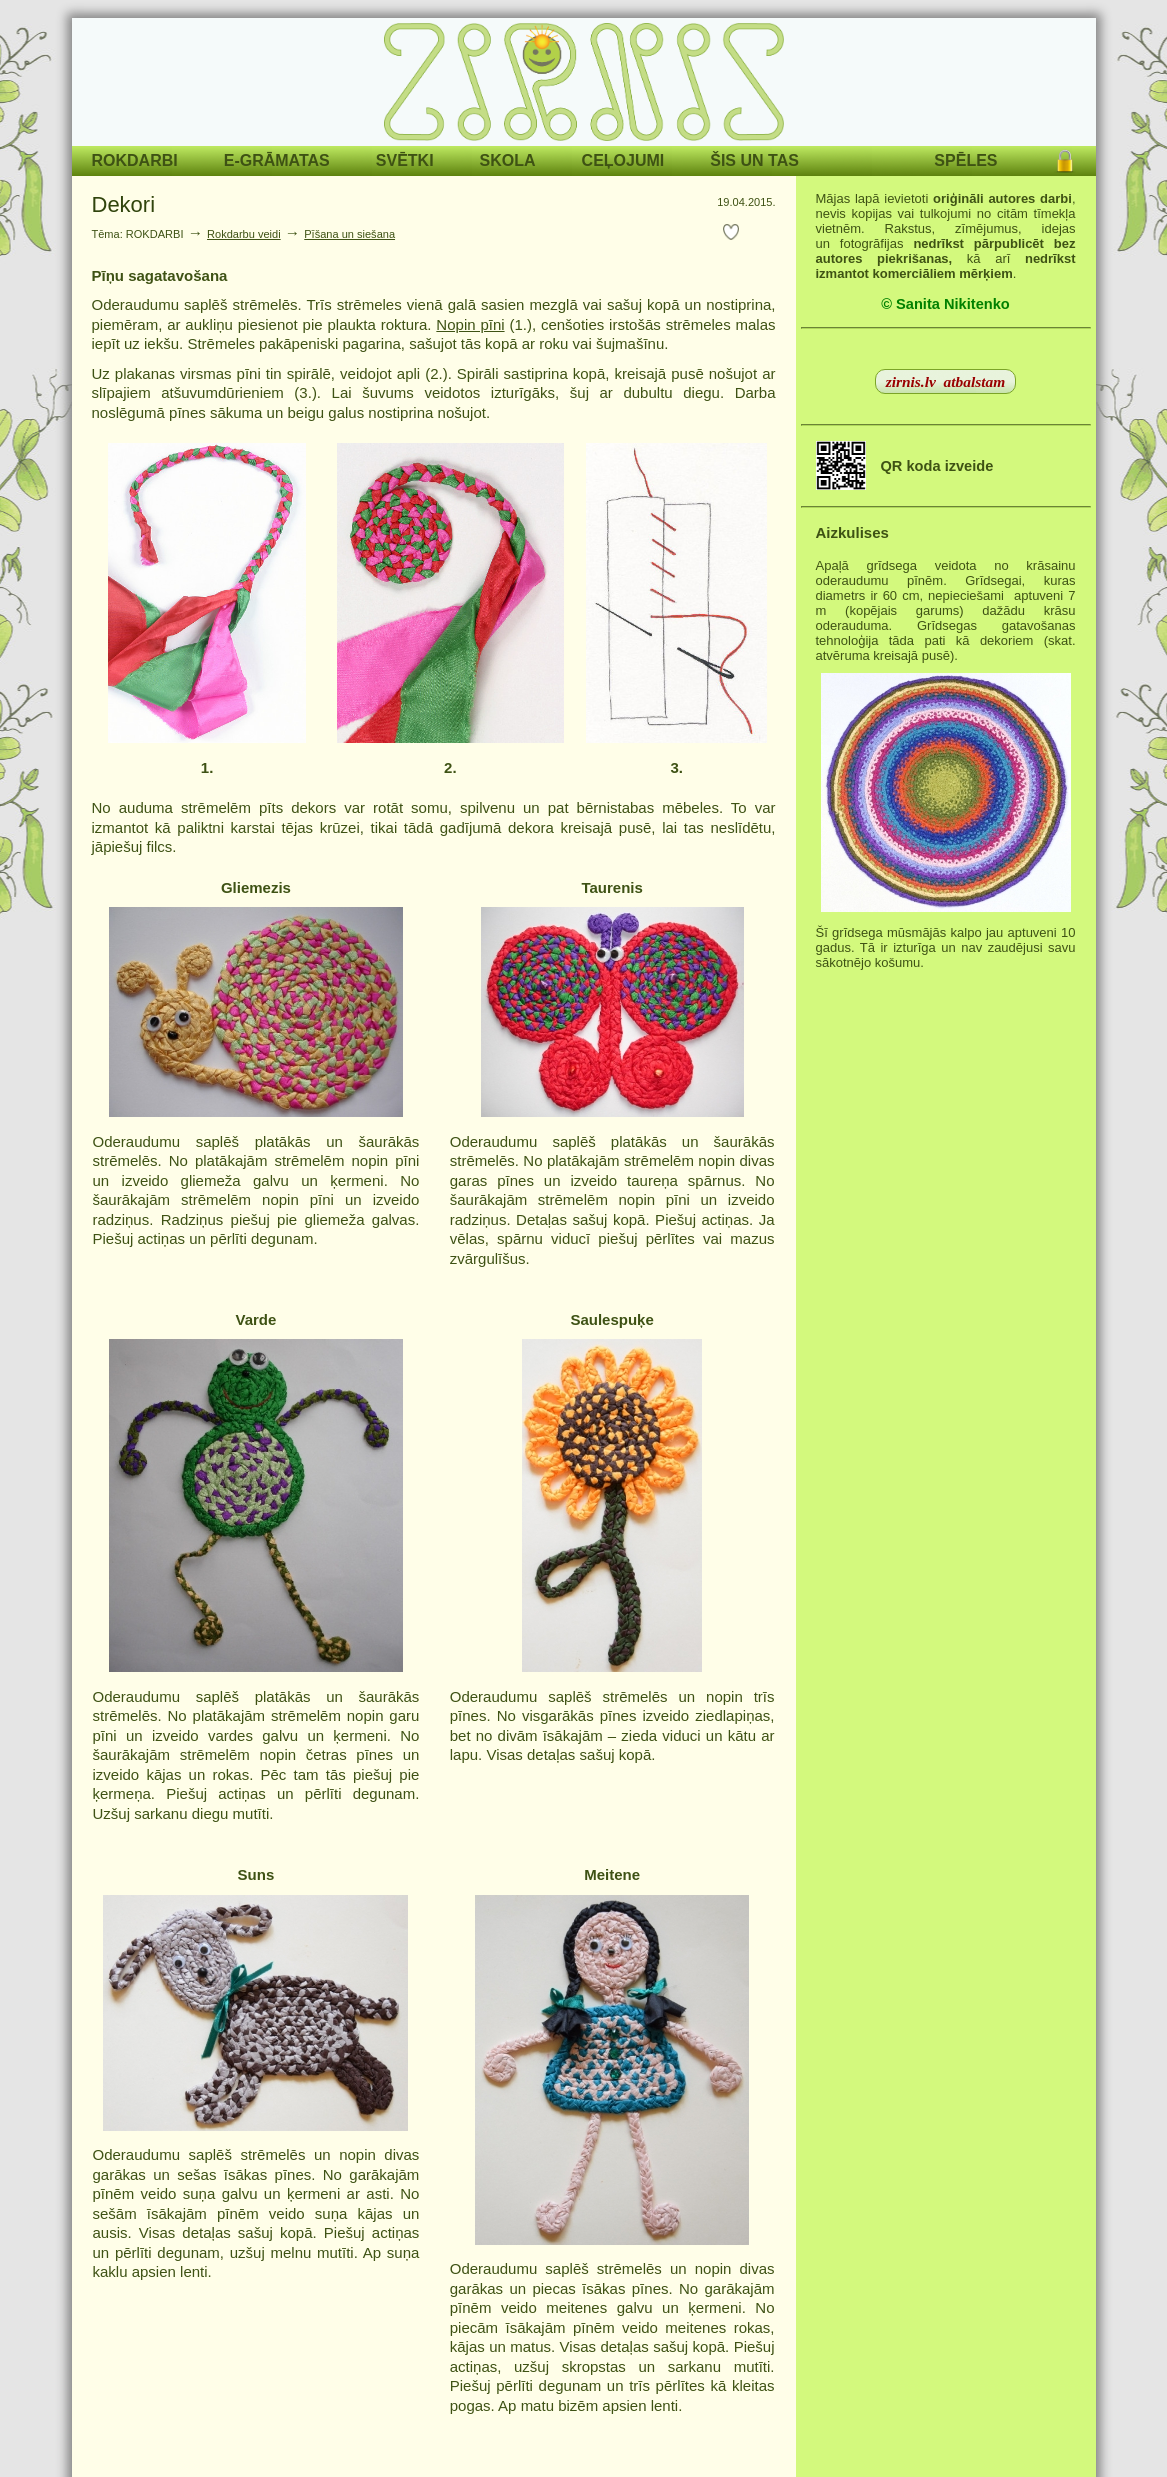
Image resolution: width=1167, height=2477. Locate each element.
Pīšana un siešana (349, 234)
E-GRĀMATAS (277, 160)
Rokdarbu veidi (244, 234)
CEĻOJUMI (623, 160)
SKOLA (508, 160)
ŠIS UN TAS (754, 160)
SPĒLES (965, 160)
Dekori (124, 204)
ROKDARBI (135, 160)
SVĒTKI (405, 160)
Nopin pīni (470, 324)
